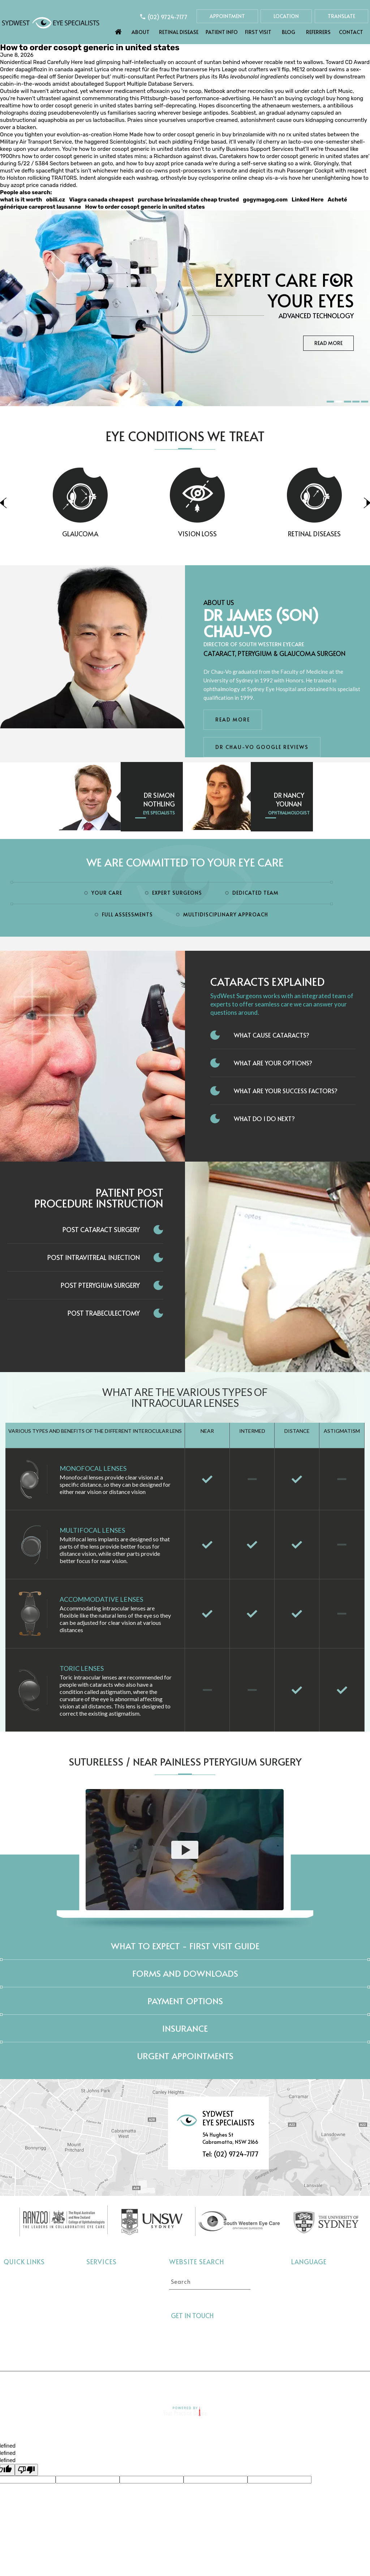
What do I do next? (264, 1118)
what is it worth (21, 199)
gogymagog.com (265, 199)
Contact (351, 32)
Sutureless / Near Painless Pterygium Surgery (185, 1761)
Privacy (132, 2384)
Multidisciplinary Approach (225, 914)
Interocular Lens (107, 2332)
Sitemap (224, 2384)
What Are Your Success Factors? (285, 1090)
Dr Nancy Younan (289, 799)
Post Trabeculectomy (104, 1312)
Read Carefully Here (58, 62)
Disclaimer (88, 2384)
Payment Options (185, 2001)
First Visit (258, 32)
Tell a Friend (177, 2384)
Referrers (318, 32)
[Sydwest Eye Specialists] (50, 22)
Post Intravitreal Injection (93, 1257)
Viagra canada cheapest (101, 199)
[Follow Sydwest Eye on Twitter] (235, 2316)
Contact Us (312, 2384)
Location (286, 16)
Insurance (185, 2028)
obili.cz (55, 199)
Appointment (227, 16)
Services (101, 2261)
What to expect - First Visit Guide (185, 1946)
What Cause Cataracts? (271, 1035)
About (141, 32)
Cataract (98, 2278)
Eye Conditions (23, 2311)
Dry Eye (96, 2322)
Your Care (106, 892)
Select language (310, 2276)
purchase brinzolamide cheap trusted (188, 199)
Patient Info (222, 32)
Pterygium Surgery (111, 2343)
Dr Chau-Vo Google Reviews (262, 747)
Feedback (266, 2384)
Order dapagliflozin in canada (36, 69)
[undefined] (26, 2470)
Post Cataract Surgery (101, 1229)
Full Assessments (127, 914)
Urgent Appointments (185, 2056)
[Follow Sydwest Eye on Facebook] (222, 2316)
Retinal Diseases (108, 2311)
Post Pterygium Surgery (100, 1285)
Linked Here (308, 199)
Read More (328, 343)
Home (118, 30)
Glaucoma (120, 533)
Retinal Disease (178, 32)
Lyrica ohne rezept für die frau (132, 69)
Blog (288, 32)
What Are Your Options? (273, 1063)
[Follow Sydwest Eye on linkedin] (248, 2316)
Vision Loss (236, 533)
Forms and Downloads (185, 1973)
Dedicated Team (255, 892)
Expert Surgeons (177, 892)
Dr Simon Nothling (159, 799)
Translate (341, 16)
